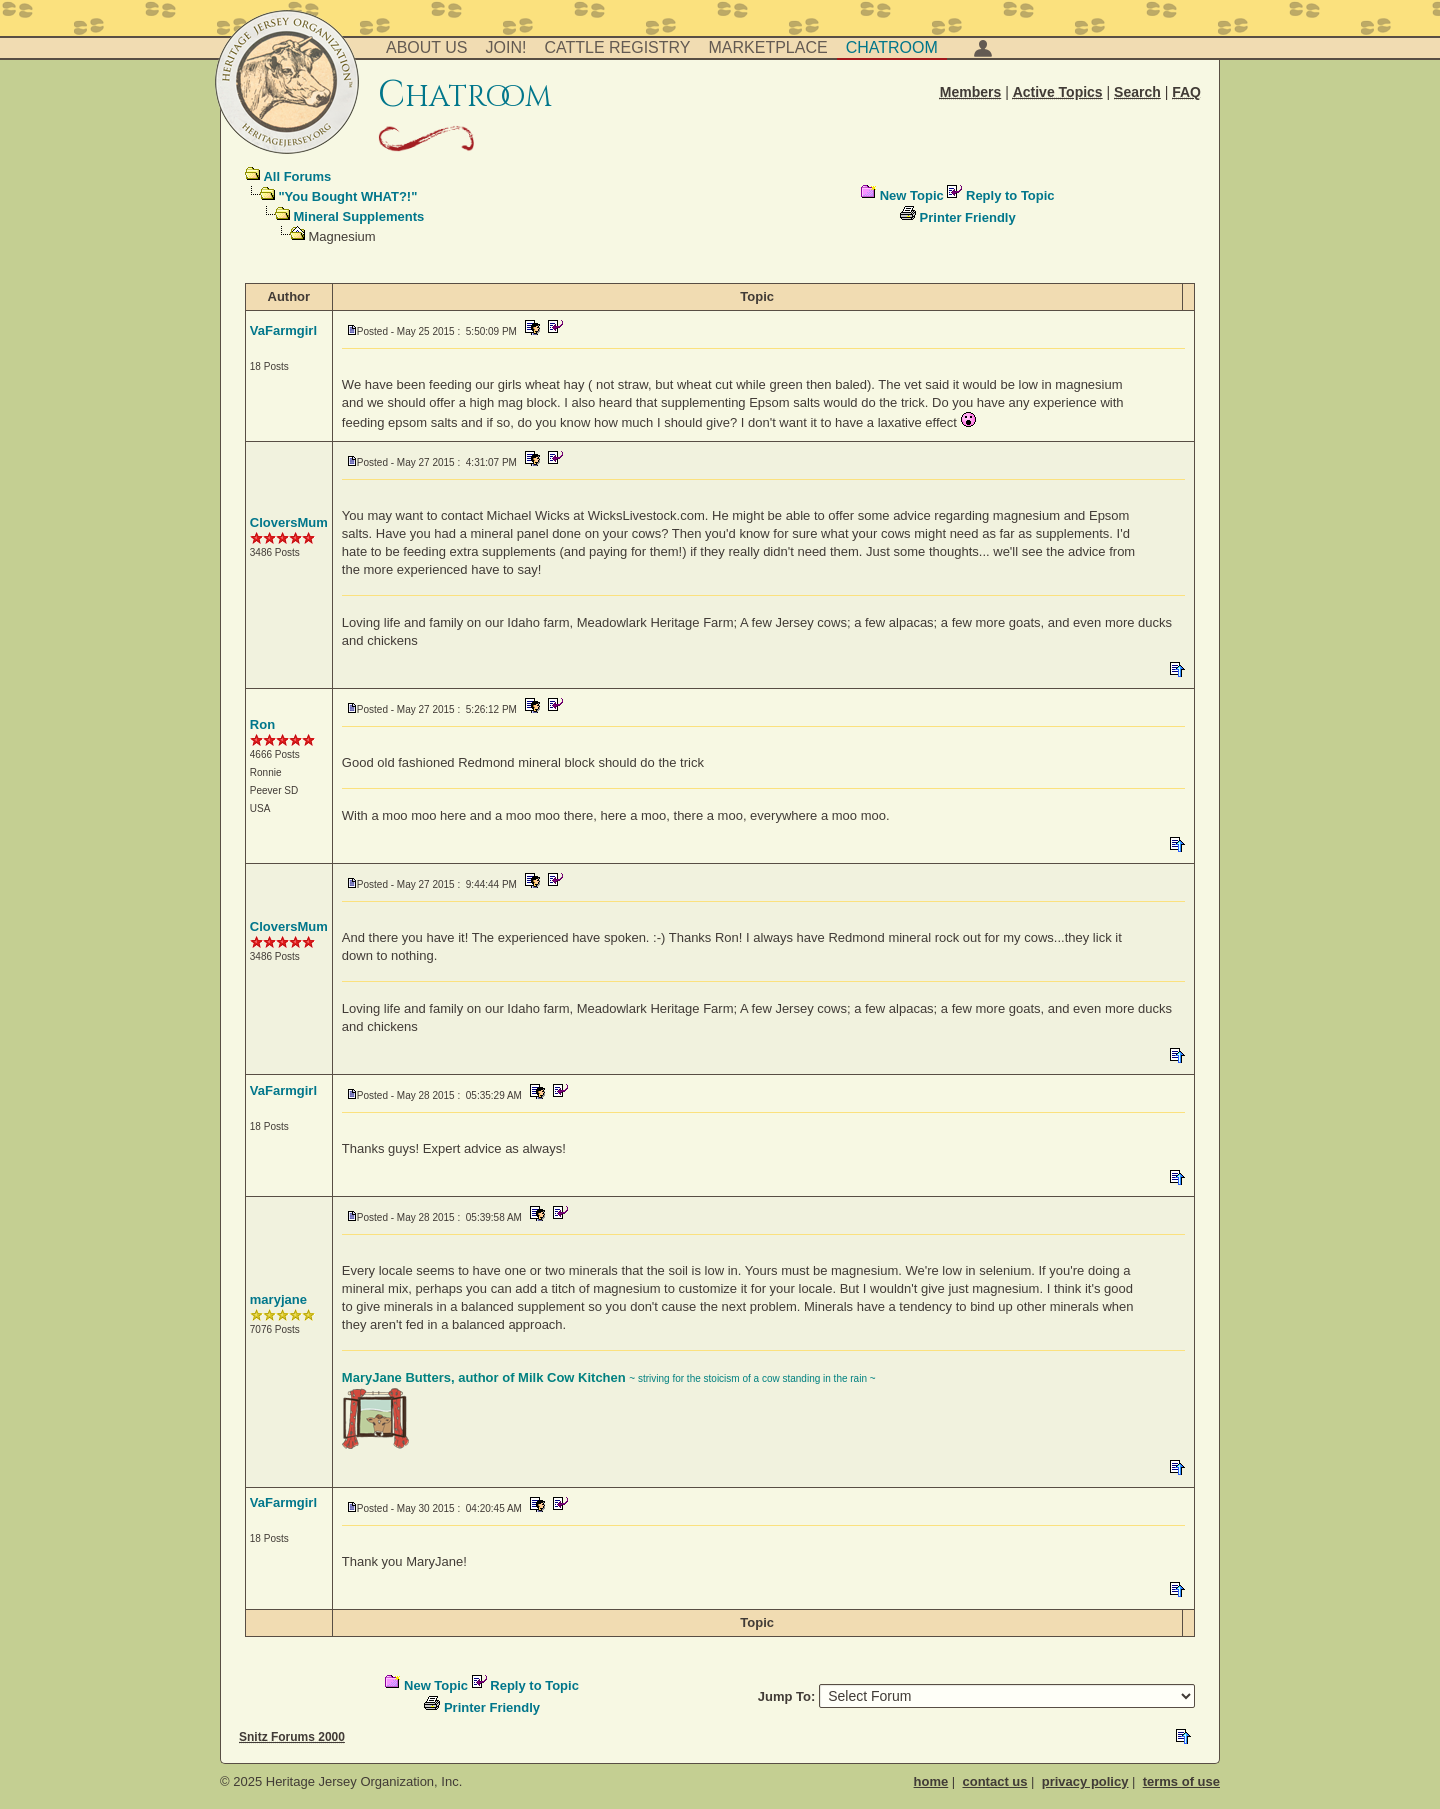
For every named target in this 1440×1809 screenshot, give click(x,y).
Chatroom (892, 47)
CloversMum (289, 522)
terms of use (1181, 1781)
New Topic (912, 195)
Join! (506, 47)
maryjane (278, 1299)
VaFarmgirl (283, 330)
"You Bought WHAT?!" (347, 196)
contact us (994, 1781)
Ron (262, 724)
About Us (427, 47)
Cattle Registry (617, 47)
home (931, 1781)
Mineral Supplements (358, 216)
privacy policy (1085, 1781)
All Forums (297, 176)
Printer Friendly (968, 217)
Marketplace (768, 47)
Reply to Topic (1010, 195)
